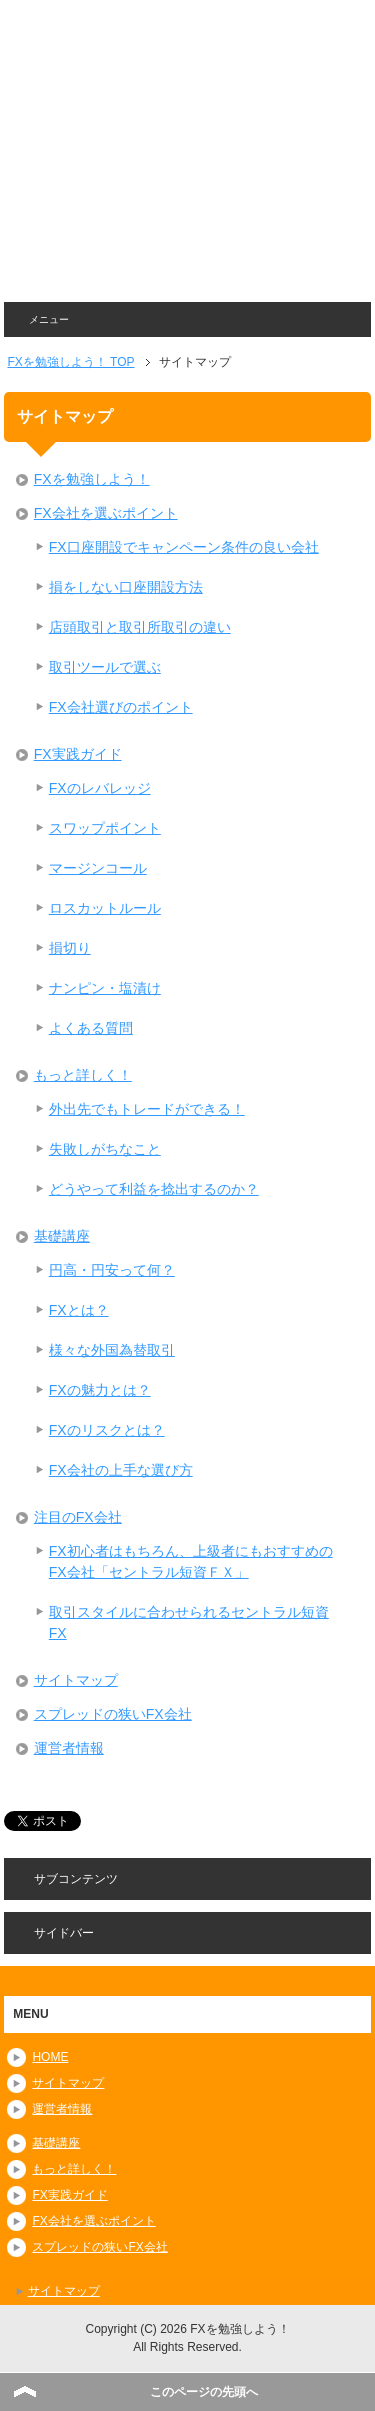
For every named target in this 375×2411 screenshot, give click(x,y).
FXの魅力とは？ (100, 1390)
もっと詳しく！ (83, 1075)
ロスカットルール (105, 908)
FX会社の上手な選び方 (121, 1470)
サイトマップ (76, 1680)
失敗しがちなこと (105, 1149)
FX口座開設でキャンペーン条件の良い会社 (184, 547)
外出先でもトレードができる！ (147, 1109)
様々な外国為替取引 (112, 1350)
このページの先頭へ (204, 2392)
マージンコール (98, 868)
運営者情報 (69, 1748)
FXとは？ (79, 1310)
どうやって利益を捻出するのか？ (154, 1189)
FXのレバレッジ (100, 788)
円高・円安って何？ (112, 1270)
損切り (70, 948)
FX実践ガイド (78, 754)
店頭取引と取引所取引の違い (140, 627)
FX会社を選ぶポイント (106, 513)
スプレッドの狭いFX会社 (113, 1714)
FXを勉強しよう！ (92, 479)
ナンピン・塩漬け (105, 988)
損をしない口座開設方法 (126, 587)
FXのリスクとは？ (107, 1430)
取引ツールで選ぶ (105, 667)
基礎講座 (62, 1236)
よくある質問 (91, 1028)
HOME (50, 2057)
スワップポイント (105, 828)
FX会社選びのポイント (121, 707)
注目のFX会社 (78, 1517)
